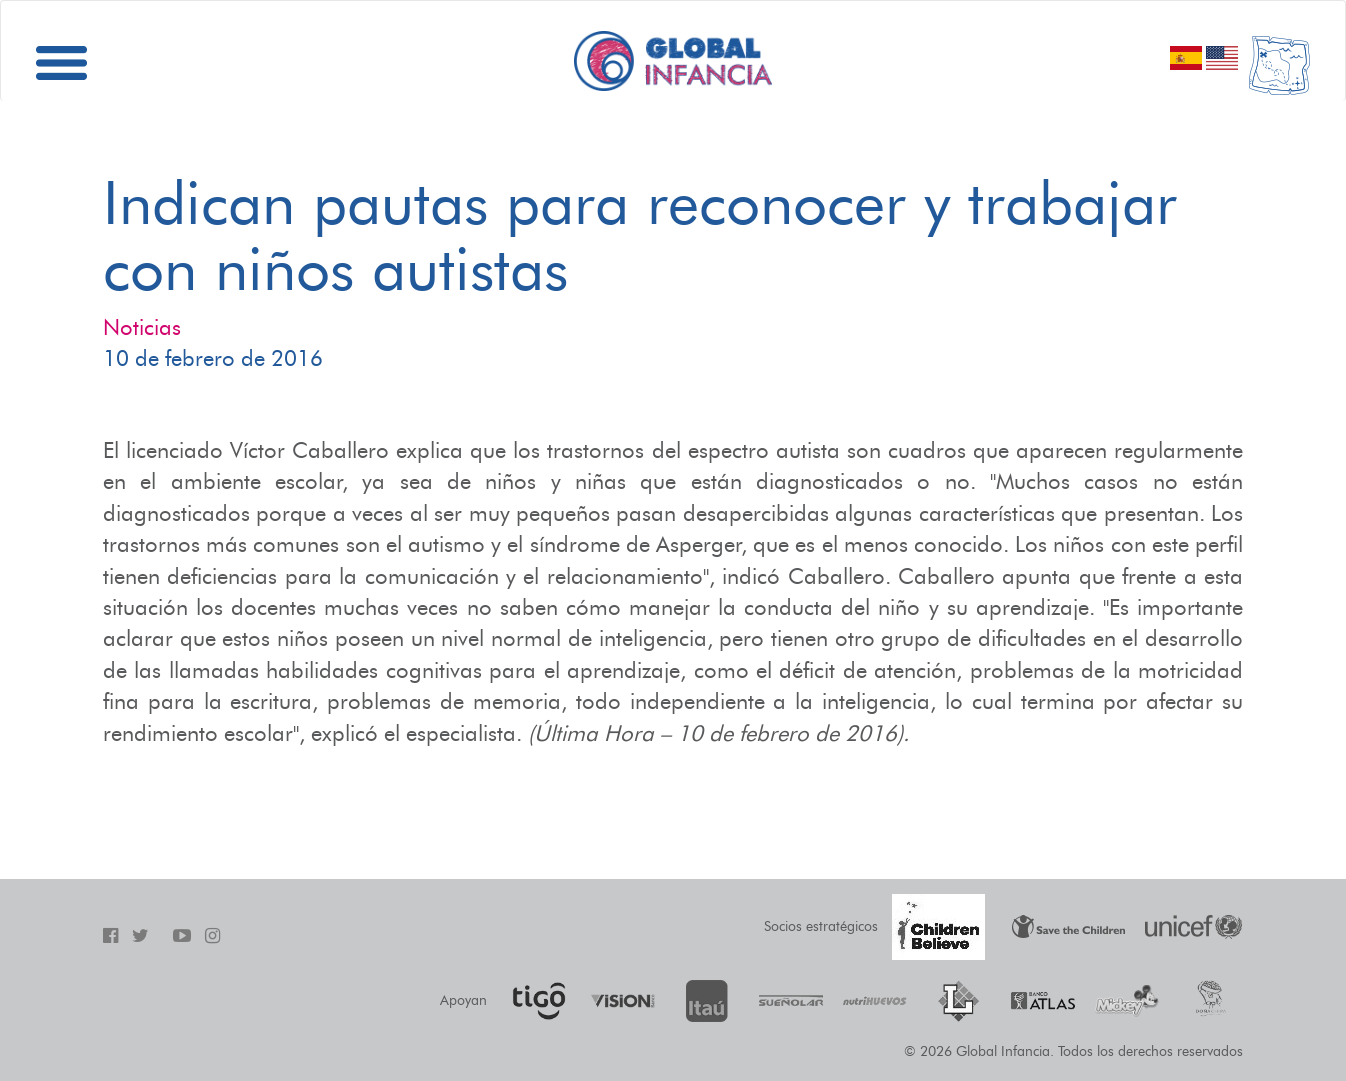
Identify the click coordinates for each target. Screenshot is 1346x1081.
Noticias (142, 327)
